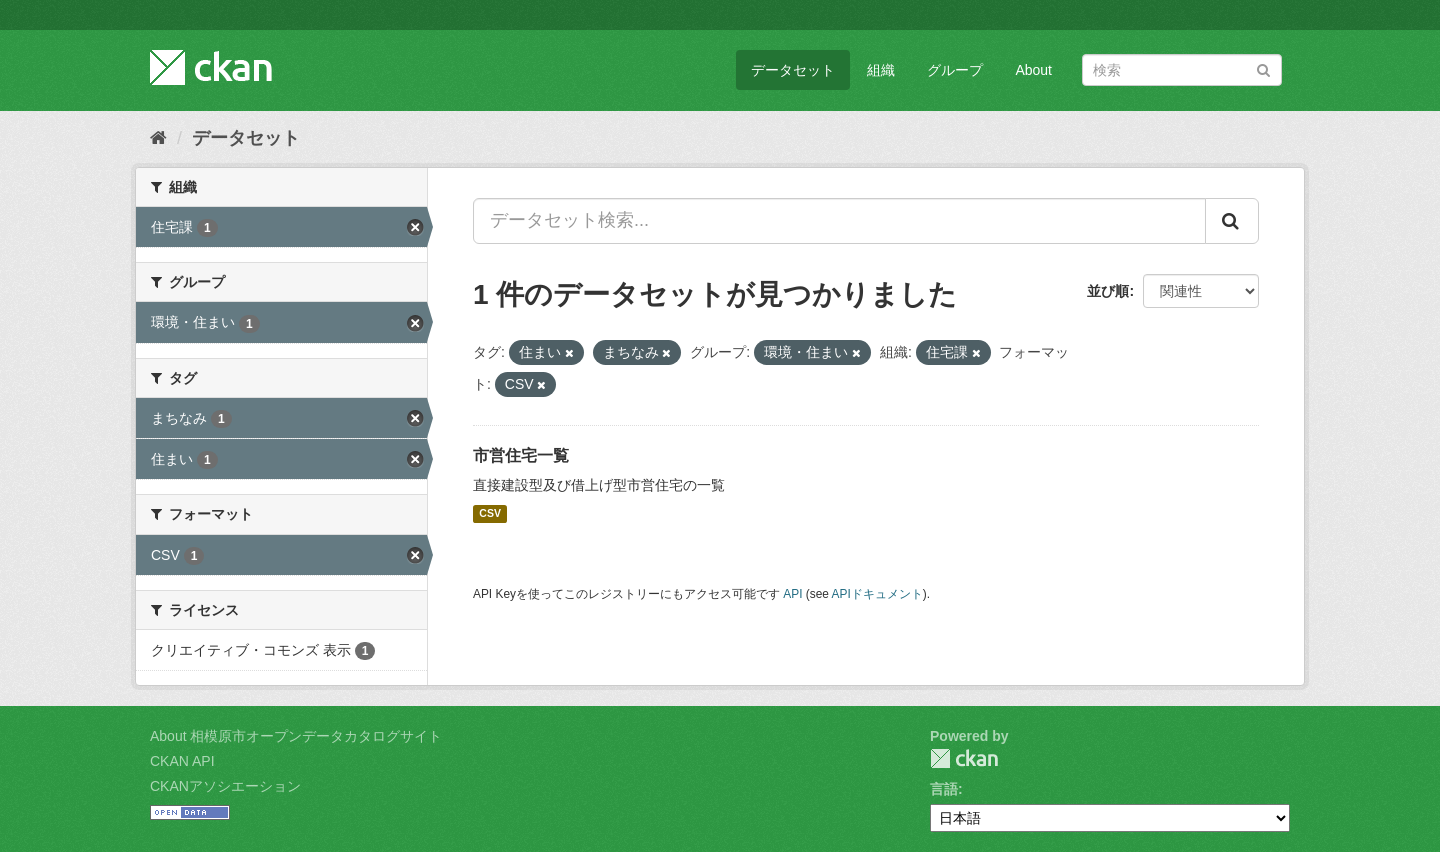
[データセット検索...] (839, 221)
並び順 (1108, 291)
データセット (793, 70)
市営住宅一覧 (521, 455)
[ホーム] (158, 138)
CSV (490, 514)
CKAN (964, 758)
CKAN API (182, 761)
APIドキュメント (877, 594)
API (792, 594)
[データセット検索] (1182, 70)
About (1033, 70)
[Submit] (1263, 68)
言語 (944, 789)
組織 (881, 70)
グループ (955, 70)
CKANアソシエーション (225, 786)
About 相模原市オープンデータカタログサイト (296, 736)
